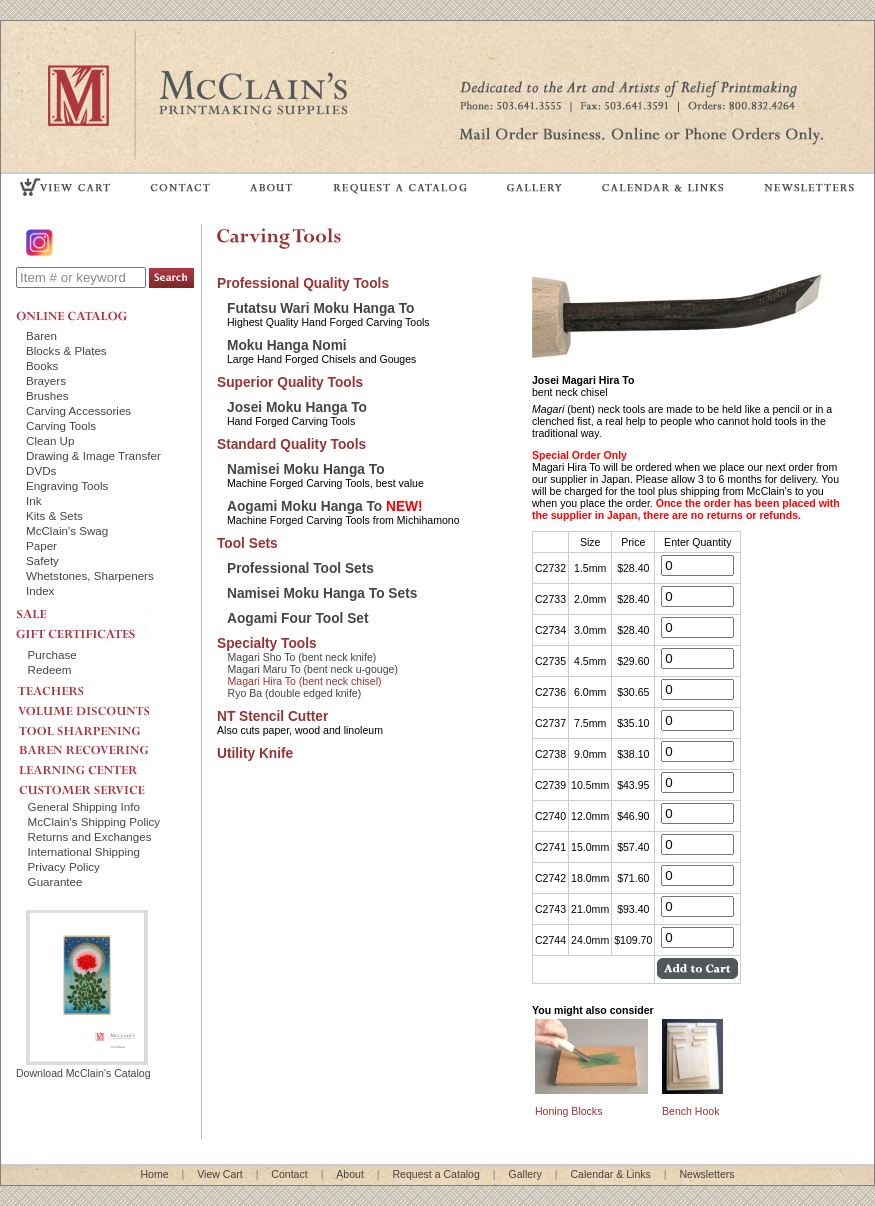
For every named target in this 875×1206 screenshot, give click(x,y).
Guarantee (55, 881)
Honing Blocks (568, 1111)
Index (40, 590)
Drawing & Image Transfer (93, 455)
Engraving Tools (67, 485)
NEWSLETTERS (808, 186)
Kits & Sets (54, 515)
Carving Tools (61, 425)
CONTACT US (181, 186)
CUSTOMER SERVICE (101, 785)
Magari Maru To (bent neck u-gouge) (313, 669)
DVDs (41, 470)
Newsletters (706, 1174)
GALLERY (535, 186)
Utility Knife (255, 753)
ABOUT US (272, 186)
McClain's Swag (67, 530)
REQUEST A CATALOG (400, 186)
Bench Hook (690, 1111)
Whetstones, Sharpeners (90, 575)
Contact (289, 1174)
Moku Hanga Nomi (287, 345)
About (350, 1174)
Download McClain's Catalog (83, 1067)
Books (42, 365)
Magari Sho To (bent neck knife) (302, 657)
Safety (42, 560)
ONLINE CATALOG (82, 316)
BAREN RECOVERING (101, 745)
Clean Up (50, 440)
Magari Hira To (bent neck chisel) (305, 681)
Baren (41, 335)
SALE (82, 612)
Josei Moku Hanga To (297, 407)
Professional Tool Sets (300, 568)
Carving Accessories (78, 410)
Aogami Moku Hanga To (325, 506)
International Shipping (84, 851)
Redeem (50, 669)
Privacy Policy (64, 866)
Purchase (52, 654)
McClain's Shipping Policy (94, 821)
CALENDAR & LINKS (662, 186)
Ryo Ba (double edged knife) (295, 693)
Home (154, 1174)
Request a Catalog (435, 1174)
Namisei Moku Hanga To (306, 469)
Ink (34, 500)
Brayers (46, 380)
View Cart (220, 1174)
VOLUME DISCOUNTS (101, 706)
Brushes (47, 395)
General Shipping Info (84, 806)
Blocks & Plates (66, 350)
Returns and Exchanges (90, 836)
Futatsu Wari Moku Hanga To (321, 308)
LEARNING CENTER (101, 765)
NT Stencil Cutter (272, 716)
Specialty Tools (267, 643)
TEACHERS (101, 687)
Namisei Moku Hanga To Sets (322, 593)
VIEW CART (66, 186)
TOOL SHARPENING (101, 725)
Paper (41, 545)
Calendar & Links (611, 1174)
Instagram (41, 242)
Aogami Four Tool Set (298, 618)
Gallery (524, 1174)
